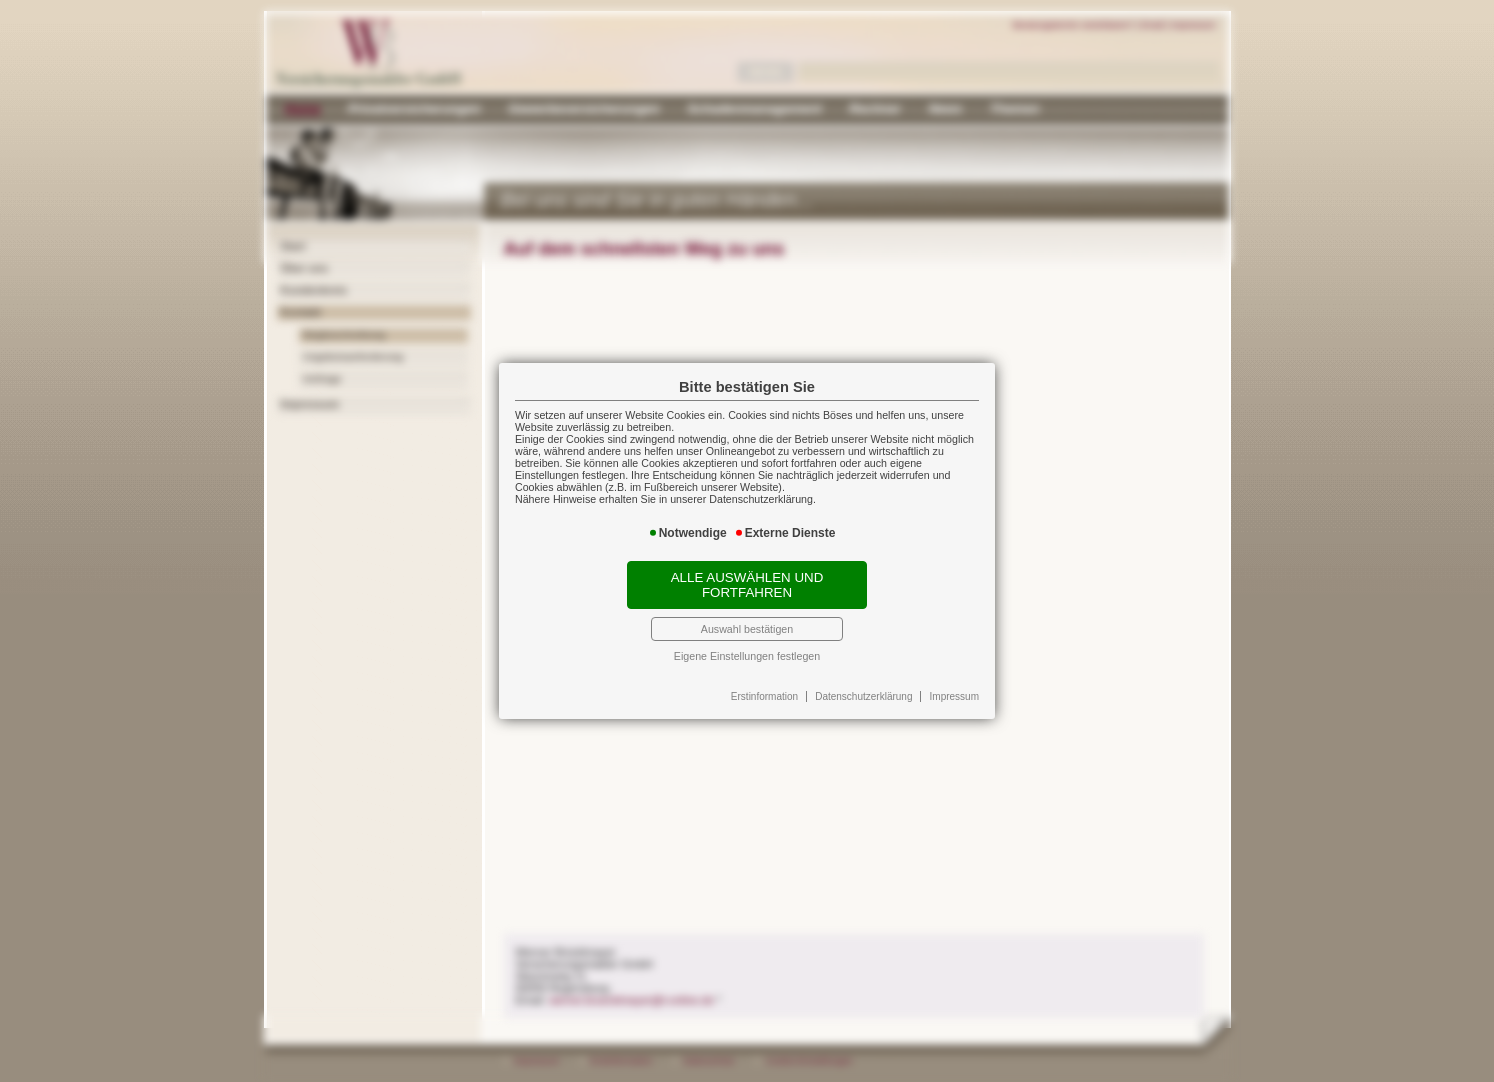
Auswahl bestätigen (747, 629)
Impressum (954, 696)
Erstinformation (764, 696)
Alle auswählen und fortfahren (747, 585)
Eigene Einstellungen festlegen (747, 656)
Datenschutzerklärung (863, 696)
